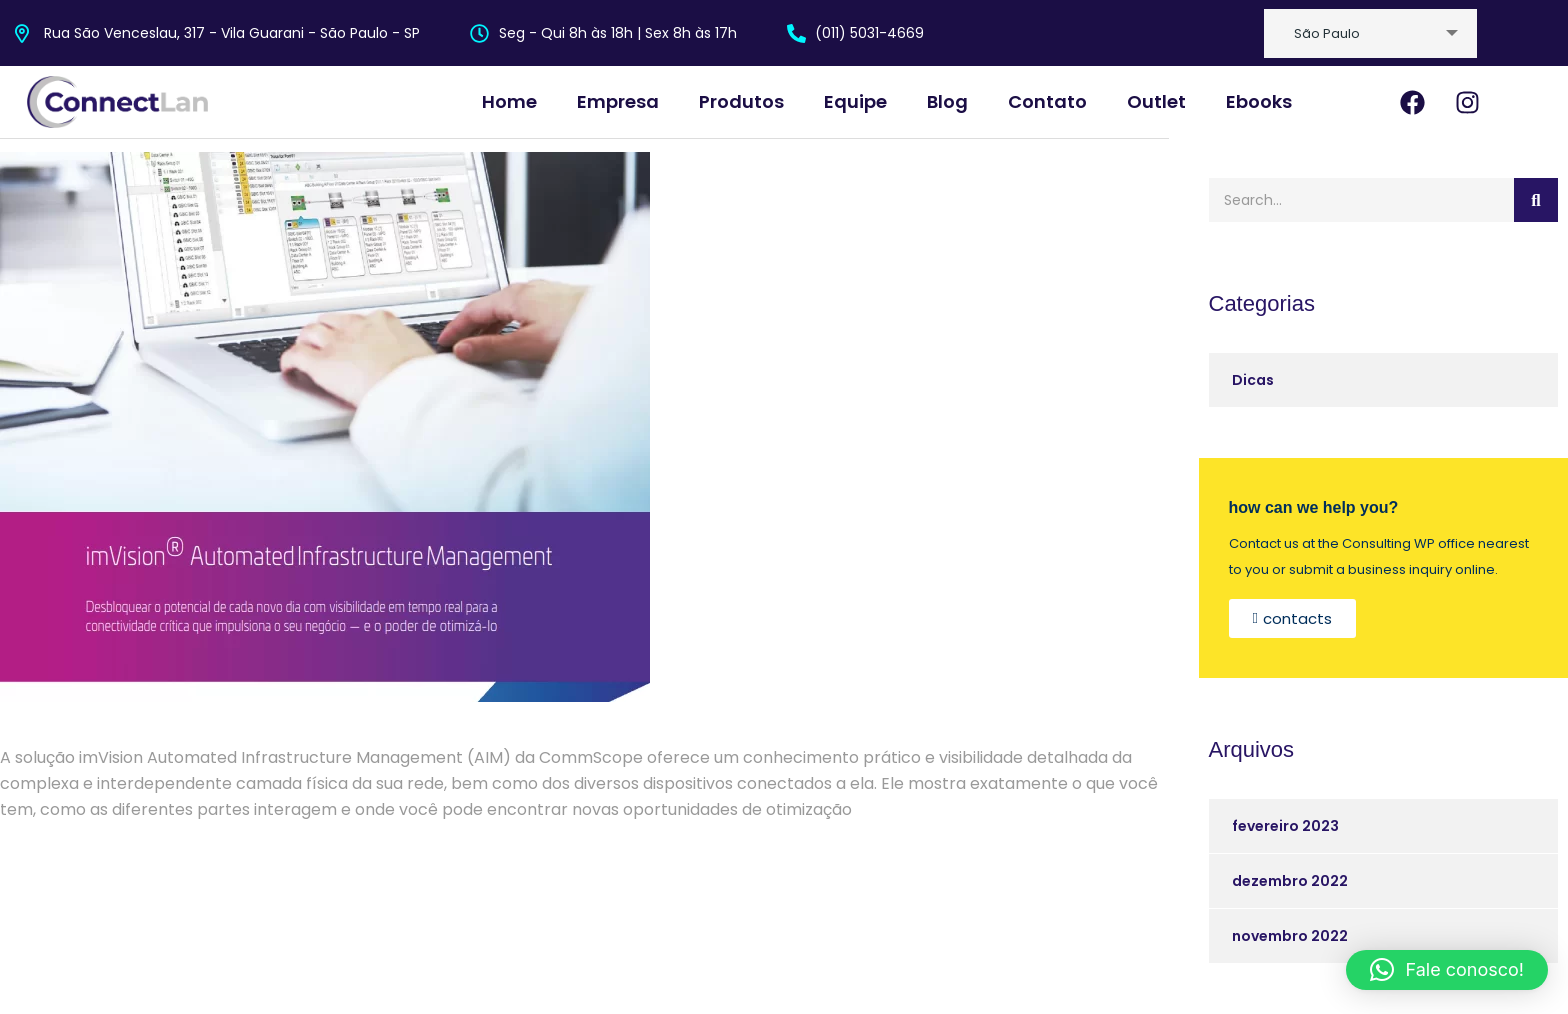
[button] (1447, 970)
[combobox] (1371, 33)
